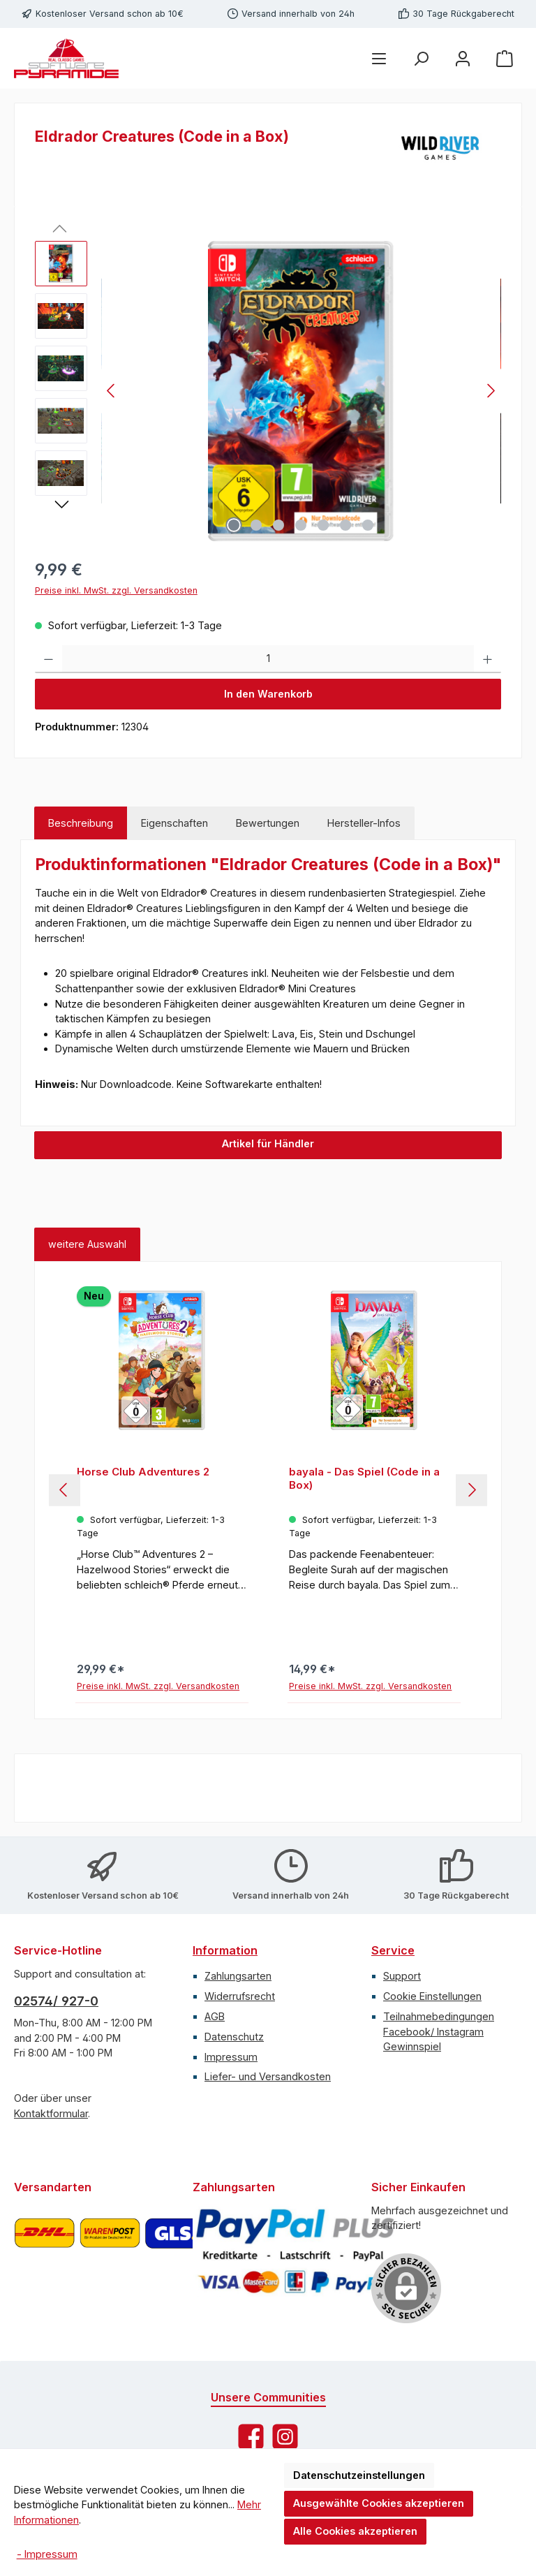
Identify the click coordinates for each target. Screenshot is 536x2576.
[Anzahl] (268, 659)
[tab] (80, 823)
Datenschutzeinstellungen (359, 2475)
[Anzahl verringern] (48, 659)
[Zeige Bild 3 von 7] (278, 525)
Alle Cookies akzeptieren (355, 2531)
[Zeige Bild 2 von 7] (256, 525)
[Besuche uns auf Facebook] (251, 2436)
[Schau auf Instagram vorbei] (285, 2436)
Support (402, 1976)
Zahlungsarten (237, 1976)
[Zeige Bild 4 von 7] (300, 525)
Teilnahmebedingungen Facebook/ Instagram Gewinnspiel (438, 2031)
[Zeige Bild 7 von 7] (367, 525)
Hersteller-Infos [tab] (364, 823)
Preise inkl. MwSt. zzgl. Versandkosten (116, 590)
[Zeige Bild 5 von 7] (323, 525)
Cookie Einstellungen (432, 1996)
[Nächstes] (490, 390)
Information (225, 1950)
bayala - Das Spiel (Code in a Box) (364, 1478)
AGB (214, 2016)
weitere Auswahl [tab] (87, 1244)
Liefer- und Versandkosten (267, 2076)
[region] (268, 391)
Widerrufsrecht (239, 1996)
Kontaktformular (51, 2113)
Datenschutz (234, 2037)
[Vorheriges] (111, 390)
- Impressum (47, 2554)
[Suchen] (420, 58)
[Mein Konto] (462, 58)
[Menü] (379, 58)
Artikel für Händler (268, 1143)
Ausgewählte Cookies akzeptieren (378, 2503)
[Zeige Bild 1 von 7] (233, 525)
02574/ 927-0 (56, 2001)
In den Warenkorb (268, 694)
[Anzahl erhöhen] (487, 659)
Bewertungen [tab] (267, 823)
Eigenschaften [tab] (174, 823)
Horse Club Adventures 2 (143, 1471)
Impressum (231, 2057)
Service (393, 1950)
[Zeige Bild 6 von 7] (345, 525)
